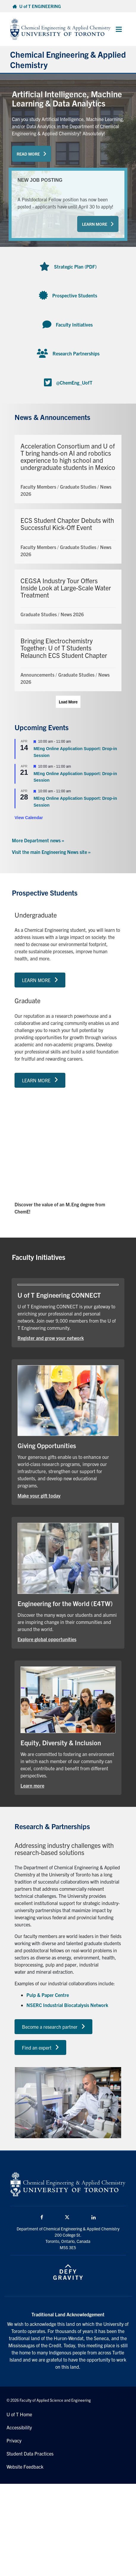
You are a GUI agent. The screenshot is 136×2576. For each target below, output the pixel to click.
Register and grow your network (51, 1338)
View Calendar (29, 817)
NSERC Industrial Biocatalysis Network (67, 2005)
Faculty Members (38, 487)
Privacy (14, 2440)
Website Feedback (25, 2467)
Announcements (37, 675)
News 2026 (72, 614)
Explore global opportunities (47, 1639)
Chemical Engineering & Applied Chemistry (68, 59)
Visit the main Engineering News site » (51, 852)
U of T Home (19, 2414)
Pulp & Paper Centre (47, 1995)
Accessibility (19, 2427)
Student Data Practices (30, 2453)
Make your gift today (39, 1495)
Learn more (32, 1785)
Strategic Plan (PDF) (75, 266)
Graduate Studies (78, 487)
